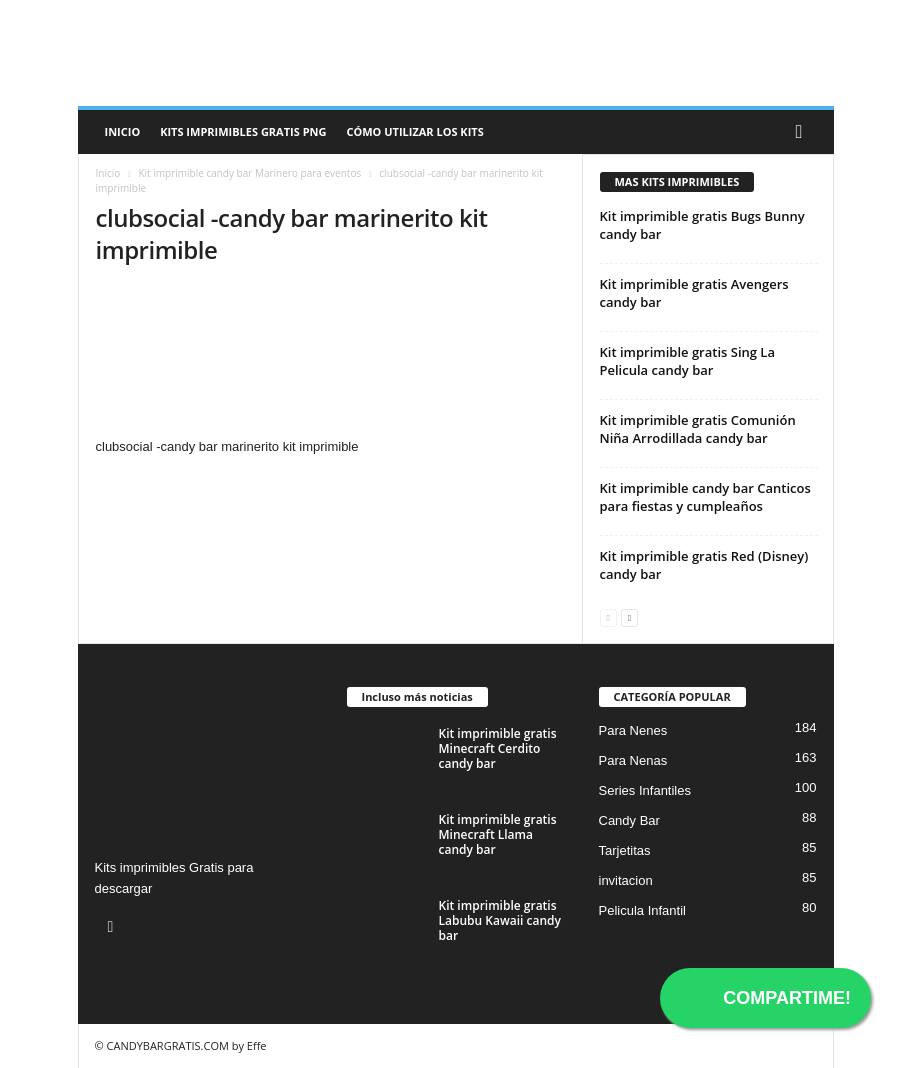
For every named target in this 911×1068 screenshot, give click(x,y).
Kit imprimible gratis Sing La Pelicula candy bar (687, 361)
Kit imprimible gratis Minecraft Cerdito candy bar (498, 748)
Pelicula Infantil (642, 910)
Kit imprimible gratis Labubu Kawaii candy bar (500, 920)
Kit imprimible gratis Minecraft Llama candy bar (498, 834)
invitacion (626, 880)
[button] (804, 132)
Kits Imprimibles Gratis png (243, 131)
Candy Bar (629, 820)
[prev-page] (608, 616)
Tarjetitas (625, 850)
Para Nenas (633, 760)
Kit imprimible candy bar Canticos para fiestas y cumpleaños (705, 497)
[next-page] (629, 616)
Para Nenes (633, 730)
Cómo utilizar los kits (414, 131)
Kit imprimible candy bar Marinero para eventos (249, 173)
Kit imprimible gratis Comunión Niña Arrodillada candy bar (698, 429)
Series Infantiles (645, 790)
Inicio (123, 131)
